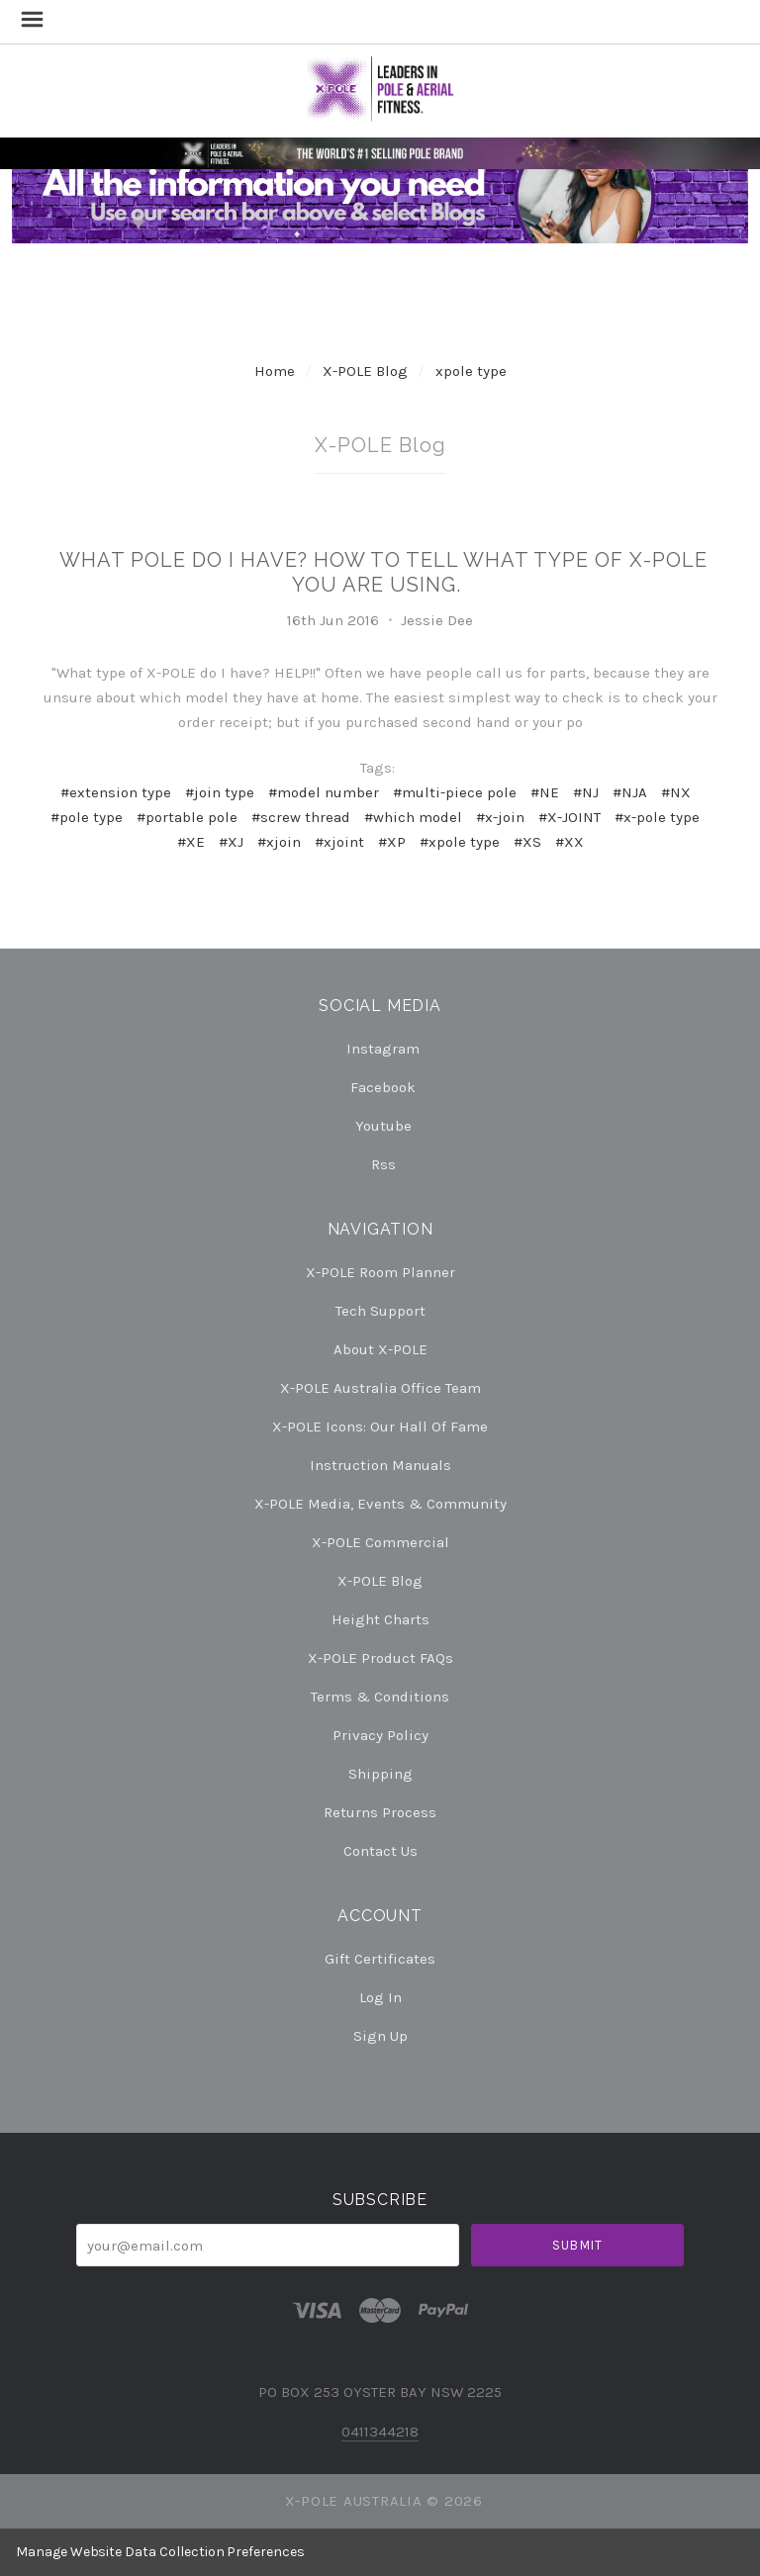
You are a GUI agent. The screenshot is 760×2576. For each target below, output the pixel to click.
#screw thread (300, 817)
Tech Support (380, 1311)
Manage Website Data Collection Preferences (160, 2551)
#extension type (115, 792)
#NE (544, 792)
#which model (413, 817)
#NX (676, 792)
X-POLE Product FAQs (380, 1658)
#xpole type (460, 842)
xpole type (471, 371)
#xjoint (339, 842)
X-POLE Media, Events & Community (380, 1504)
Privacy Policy (380, 1735)
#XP (392, 842)
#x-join (500, 817)
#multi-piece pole (455, 792)
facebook (380, 1087)
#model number (323, 792)
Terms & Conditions (380, 1696)
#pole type (86, 817)
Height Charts (380, 1619)
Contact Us (380, 1850)
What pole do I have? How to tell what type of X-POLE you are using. (383, 572)
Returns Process (380, 1812)
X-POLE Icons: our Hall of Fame (380, 1426)
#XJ (231, 842)
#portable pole (187, 817)
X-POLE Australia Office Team (380, 1388)
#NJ (586, 792)
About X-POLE (380, 1349)
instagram (380, 1049)
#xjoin (279, 842)
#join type (219, 792)
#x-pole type (657, 817)
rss (380, 1163)
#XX (569, 842)
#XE (191, 842)
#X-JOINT (569, 817)
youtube (380, 1126)
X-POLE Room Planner (380, 1272)
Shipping (380, 1774)
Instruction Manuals (380, 1465)
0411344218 (380, 2431)
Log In (380, 1997)
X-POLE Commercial (380, 1542)
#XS (527, 842)
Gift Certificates (380, 1959)
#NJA (630, 792)
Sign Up (380, 2035)
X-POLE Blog (365, 371)
